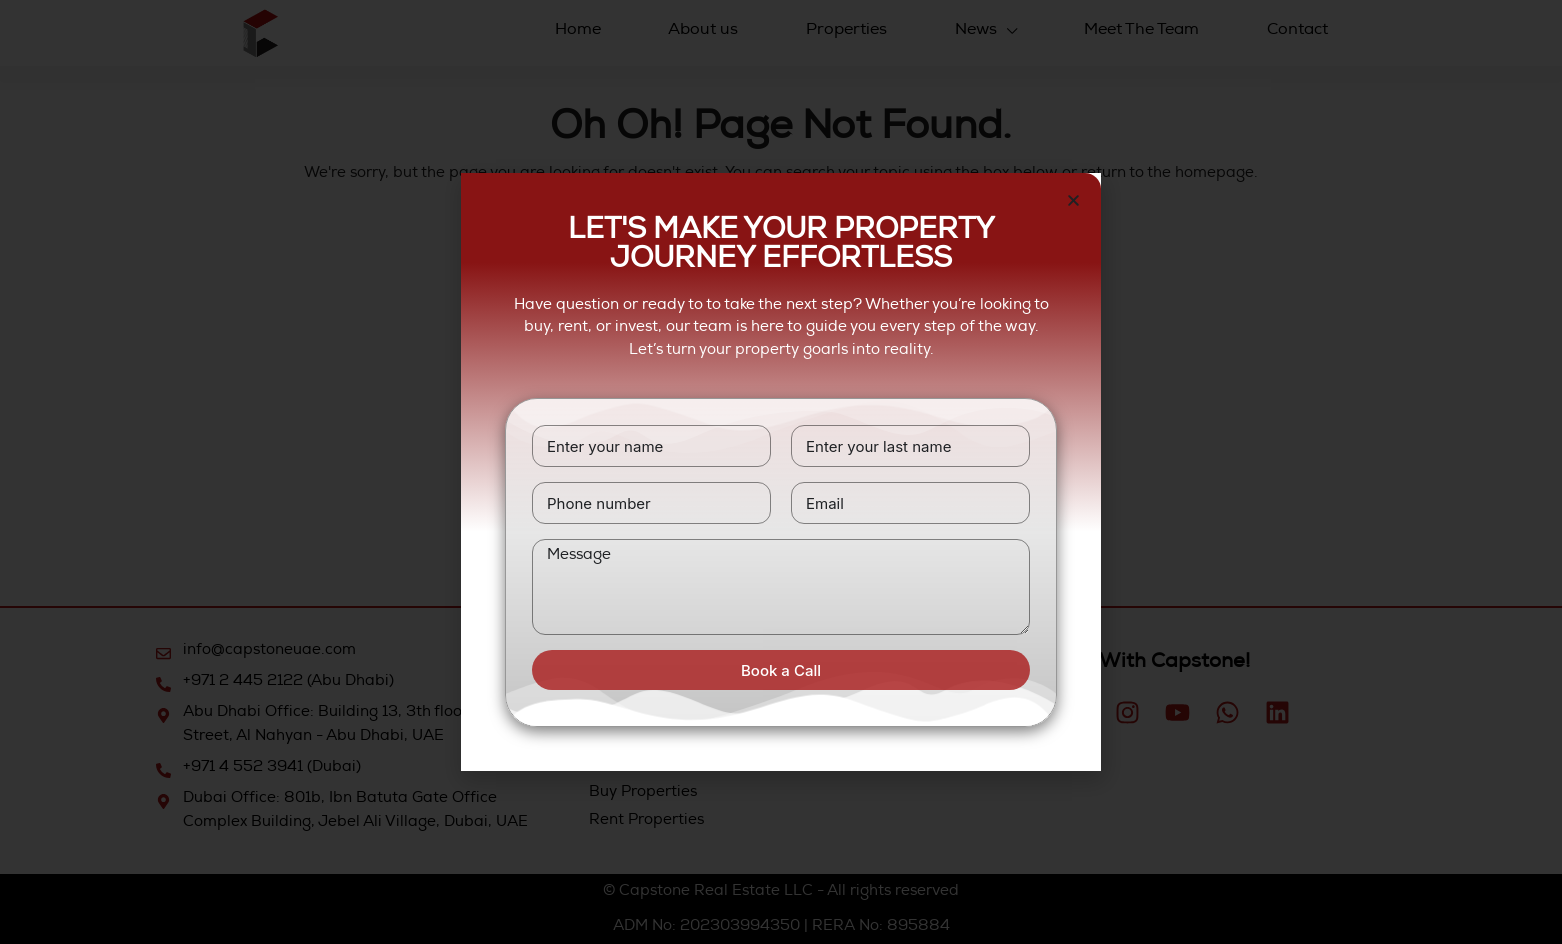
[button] (1073, 200)
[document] (781, 472)
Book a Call (781, 670)
